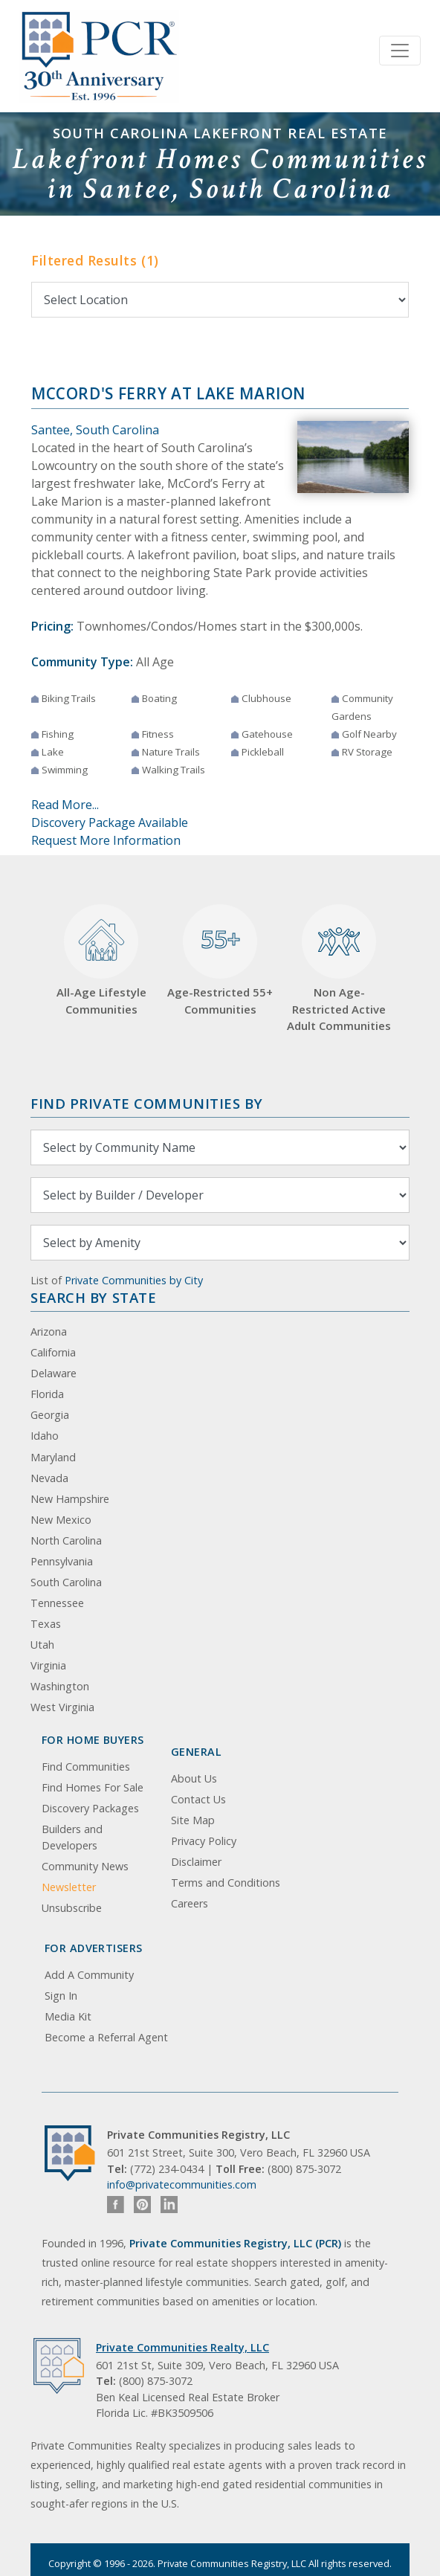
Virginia (48, 1665)
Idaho (44, 1436)
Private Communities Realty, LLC (182, 2347)
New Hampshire (69, 1499)
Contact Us (198, 1799)
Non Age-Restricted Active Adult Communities (339, 969)
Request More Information (106, 840)
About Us (194, 1778)
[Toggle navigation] (400, 50)
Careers (189, 1903)
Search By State (93, 1297)
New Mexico (60, 1520)
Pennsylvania (61, 1561)
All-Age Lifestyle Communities (101, 960)
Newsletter (69, 1887)
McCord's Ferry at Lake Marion (168, 393)
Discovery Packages (90, 1808)
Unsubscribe (72, 1908)
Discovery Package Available (109, 822)
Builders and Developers (72, 1837)
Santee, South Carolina (95, 430)
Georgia (49, 1415)
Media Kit (68, 2016)
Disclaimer (196, 1862)
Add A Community (89, 1975)
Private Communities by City (134, 1280)
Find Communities (86, 1766)
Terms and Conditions (225, 1882)
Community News (85, 1866)
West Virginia (62, 1707)
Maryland (53, 1457)
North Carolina (66, 1540)
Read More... (65, 804)
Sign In (61, 1996)
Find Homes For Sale (92, 1787)
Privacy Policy (203, 1841)
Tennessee (57, 1603)
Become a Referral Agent (106, 2037)
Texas (45, 1624)
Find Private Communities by (146, 1103)
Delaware (53, 1373)
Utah (42, 1645)
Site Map (193, 1820)
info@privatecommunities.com (181, 2184)
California (53, 1352)
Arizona (48, 1331)
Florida (47, 1394)
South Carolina (66, 1582)
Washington (59, 1686)
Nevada (49, 1478)
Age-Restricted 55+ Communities (220, 960)
